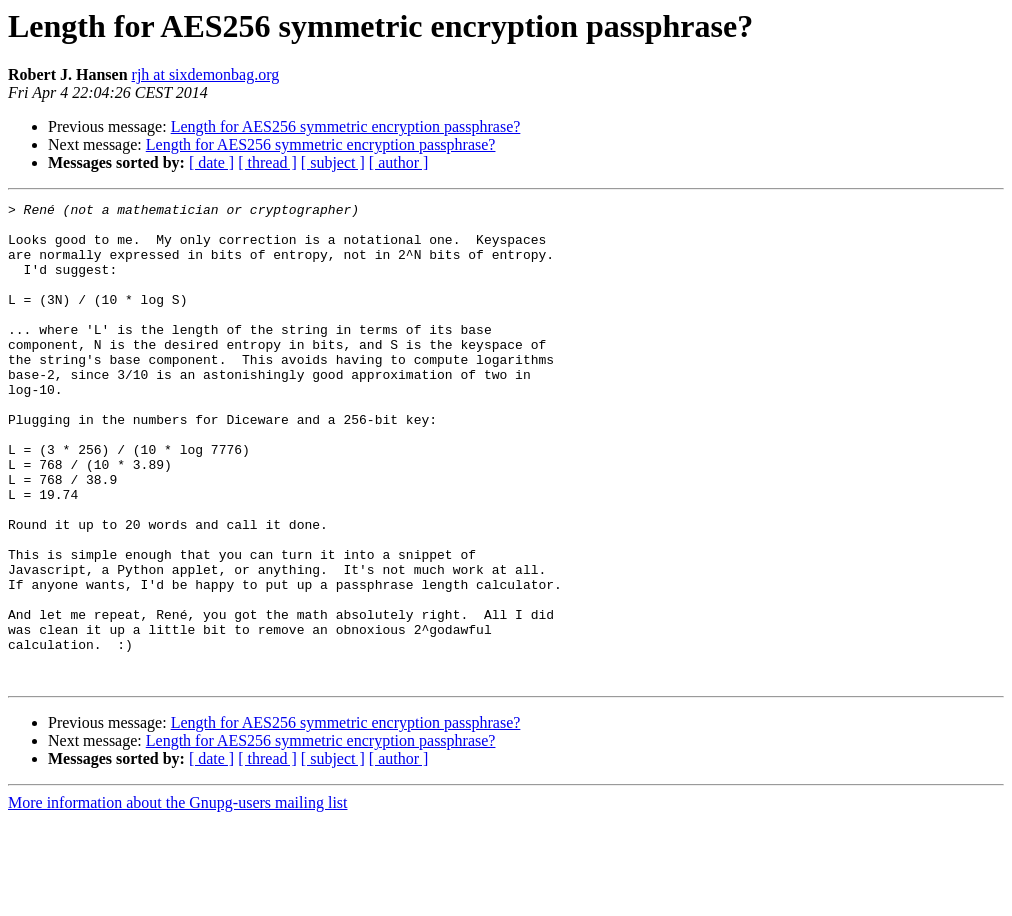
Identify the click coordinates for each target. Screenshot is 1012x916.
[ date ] (211, 162)
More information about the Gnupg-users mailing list (178, 898)
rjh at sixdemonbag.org (206, 74)
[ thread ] (267, 162)
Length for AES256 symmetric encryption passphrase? (346, 126)
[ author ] (399, 162)
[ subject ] (333, 162)
